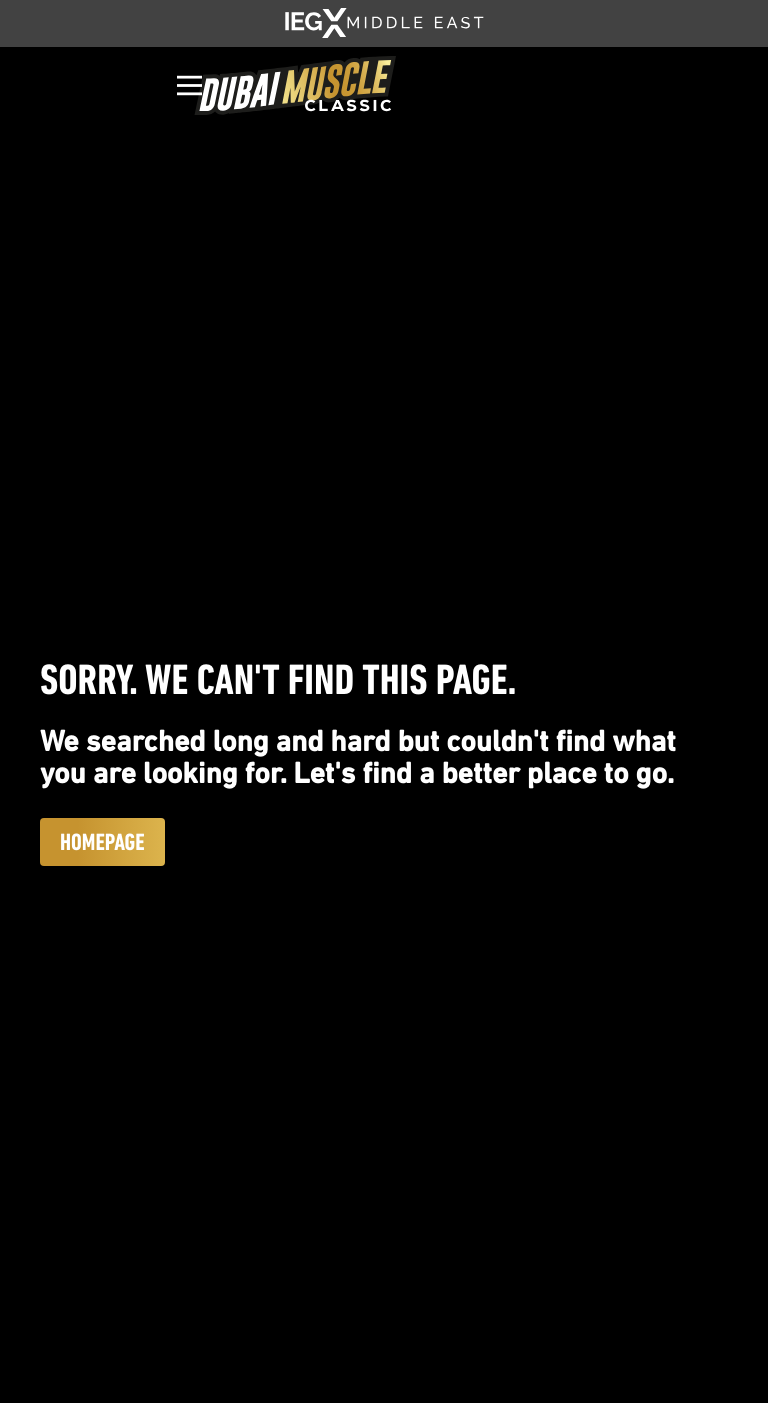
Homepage (102, 842)
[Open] (189, 85)
